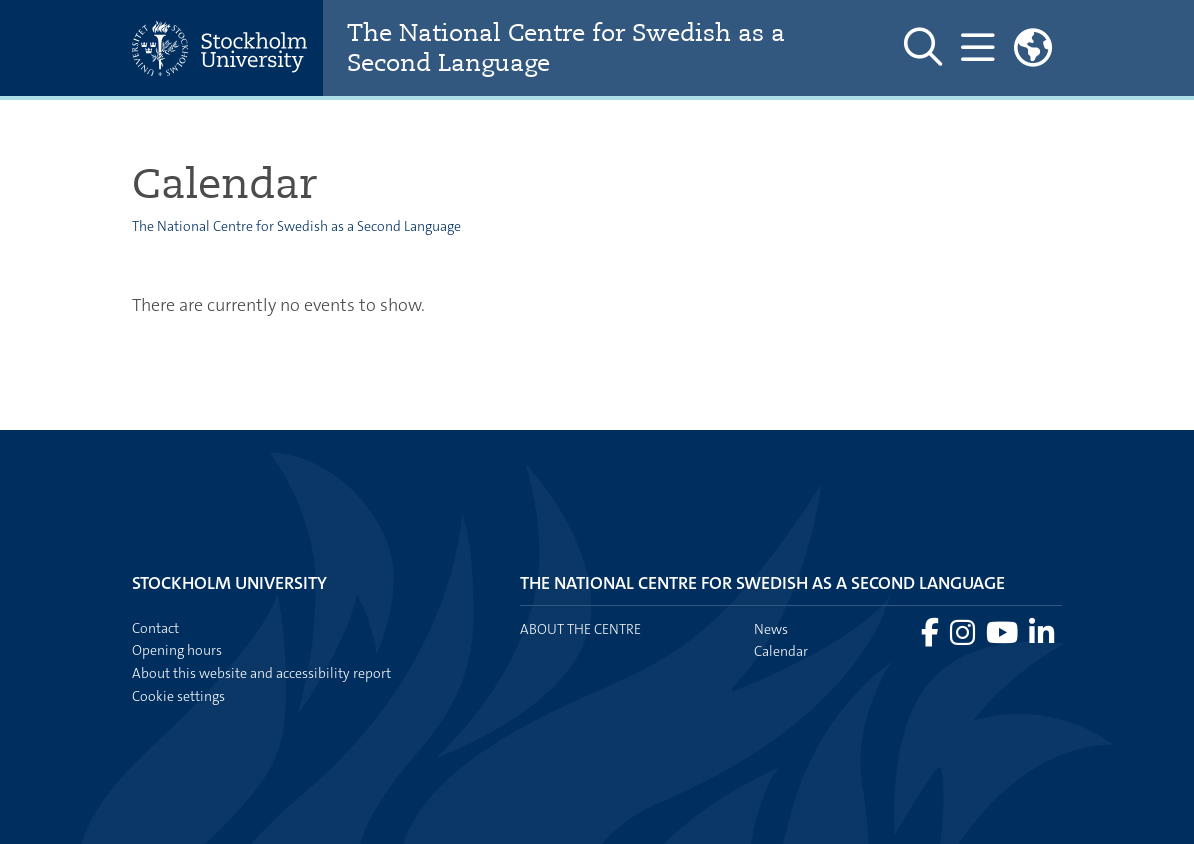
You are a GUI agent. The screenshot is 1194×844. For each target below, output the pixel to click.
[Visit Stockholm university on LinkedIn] (1041, 638)
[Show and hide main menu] (977, 48)
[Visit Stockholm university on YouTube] (1003, 638)
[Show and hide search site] (923, 48)
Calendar (781, 651)
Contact (155, 628)
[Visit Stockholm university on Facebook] (931, 638)
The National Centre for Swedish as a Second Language (566, 48)
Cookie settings (178, 696)
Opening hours (177, 650)
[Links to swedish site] (1033, 48)
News (771, 629)
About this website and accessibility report (261, 673)
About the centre (580, 629)
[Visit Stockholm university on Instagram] (964, 638)
